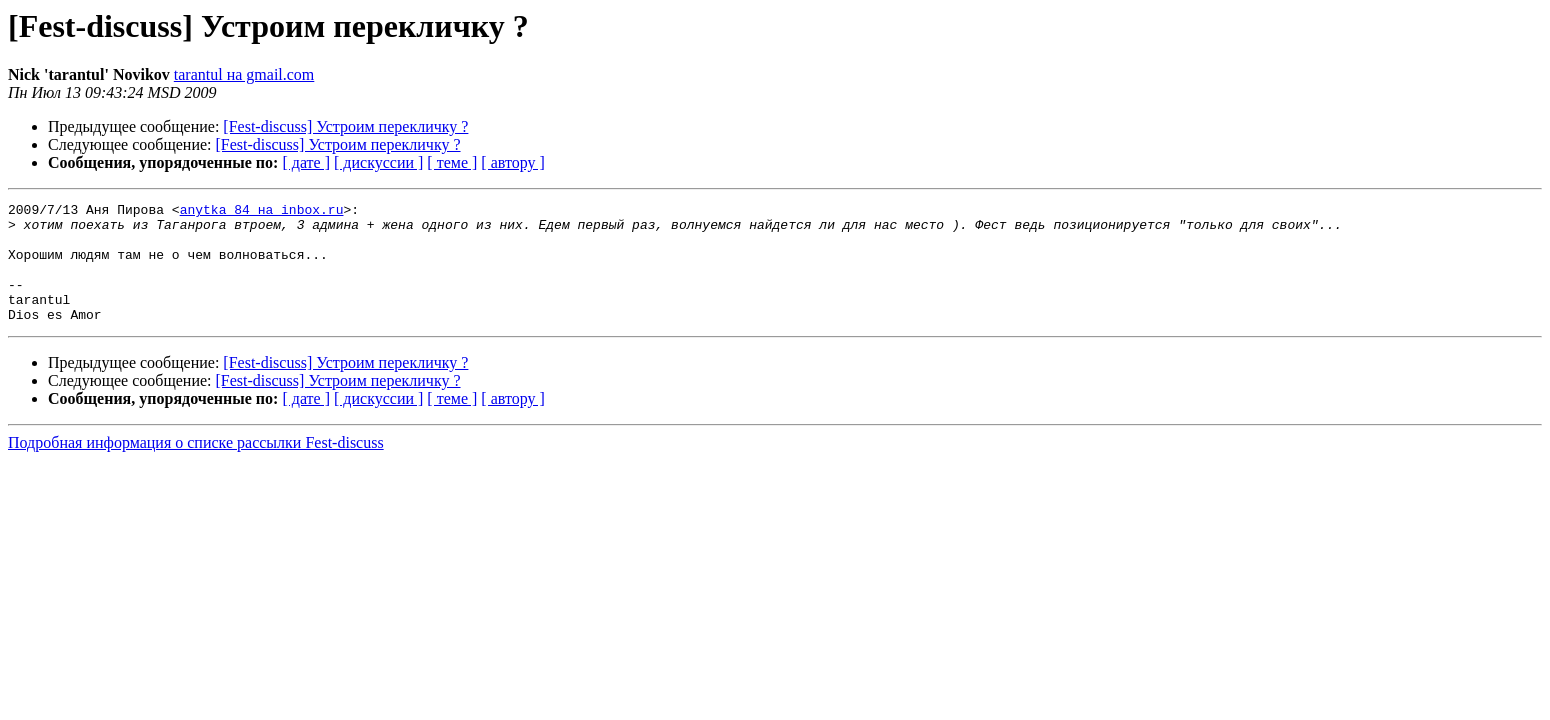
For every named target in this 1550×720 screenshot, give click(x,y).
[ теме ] (452, 162)
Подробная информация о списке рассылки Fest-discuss (196, 466)
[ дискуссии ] (378, 162)
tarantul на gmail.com (244, 74)
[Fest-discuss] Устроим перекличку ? (345, 126)
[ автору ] (512, 162)
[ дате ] (306, 162)
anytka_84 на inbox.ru (262, 212)
